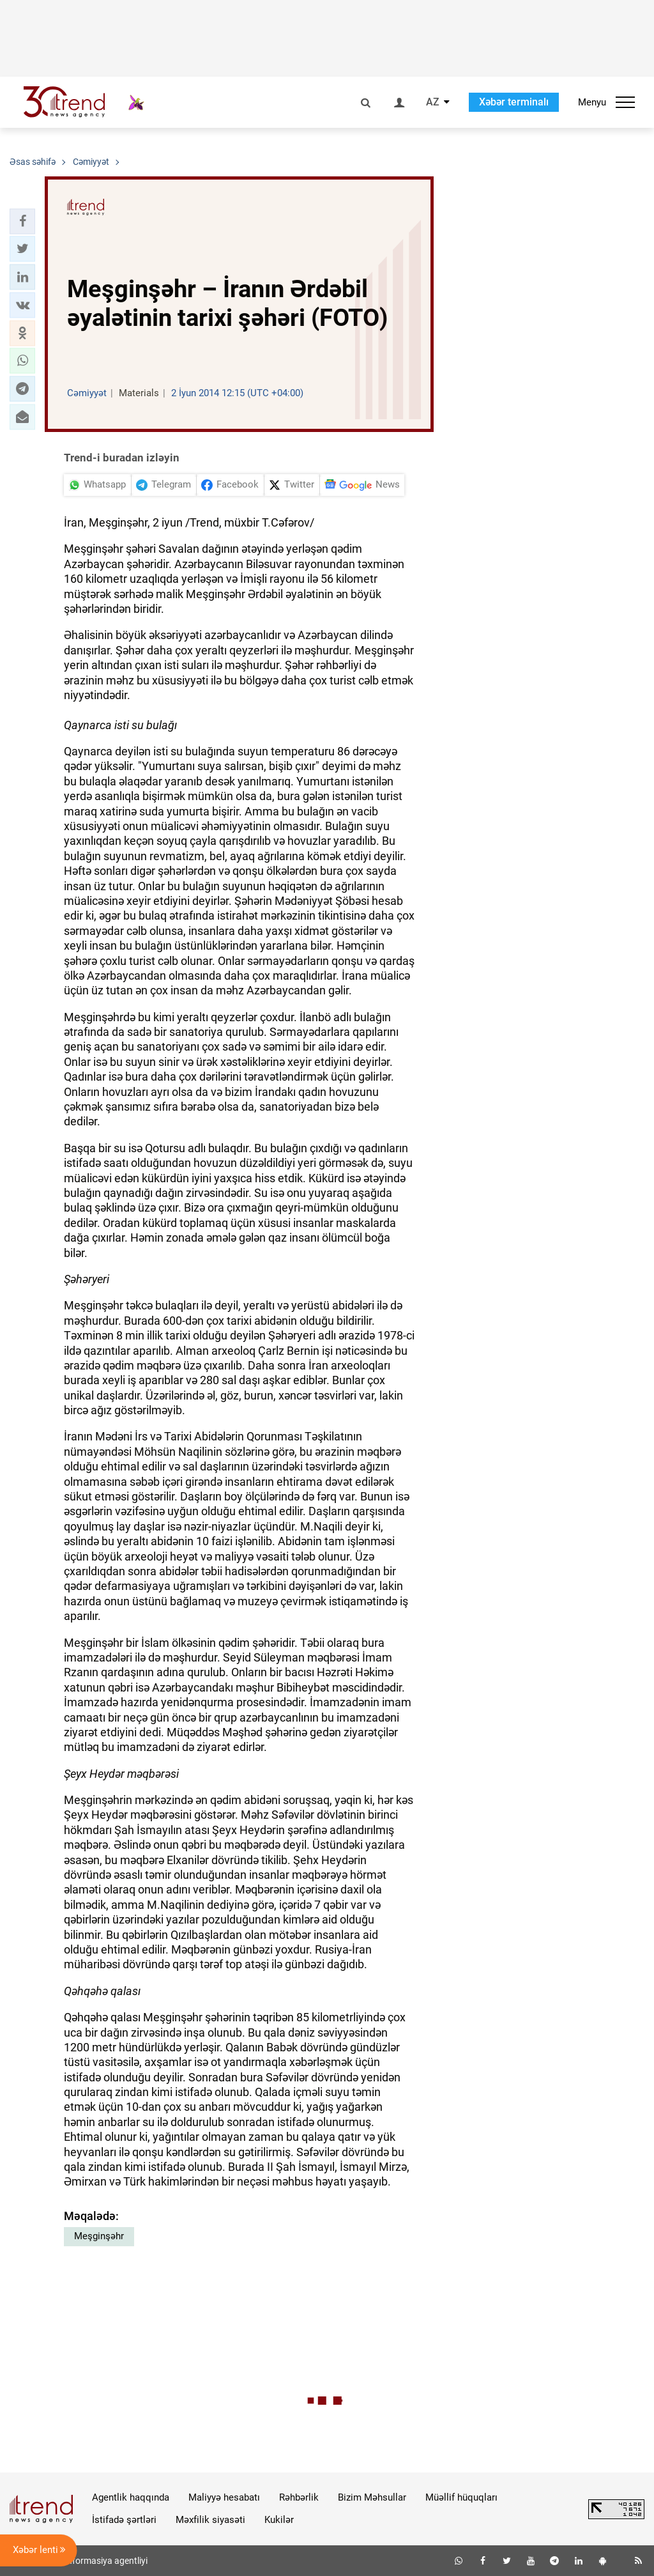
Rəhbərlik (299, 2497)
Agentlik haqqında (130, 2497)
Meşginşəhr (99, 2236)
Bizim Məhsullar (372, 2497)
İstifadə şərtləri (124, 2520)
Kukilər (279, 2520)
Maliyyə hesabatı (224, 2497)
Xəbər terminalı (514, 102)
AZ (432, 102)
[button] (22, 221)
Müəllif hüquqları (461, 2497)
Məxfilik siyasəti (210, 2520)
